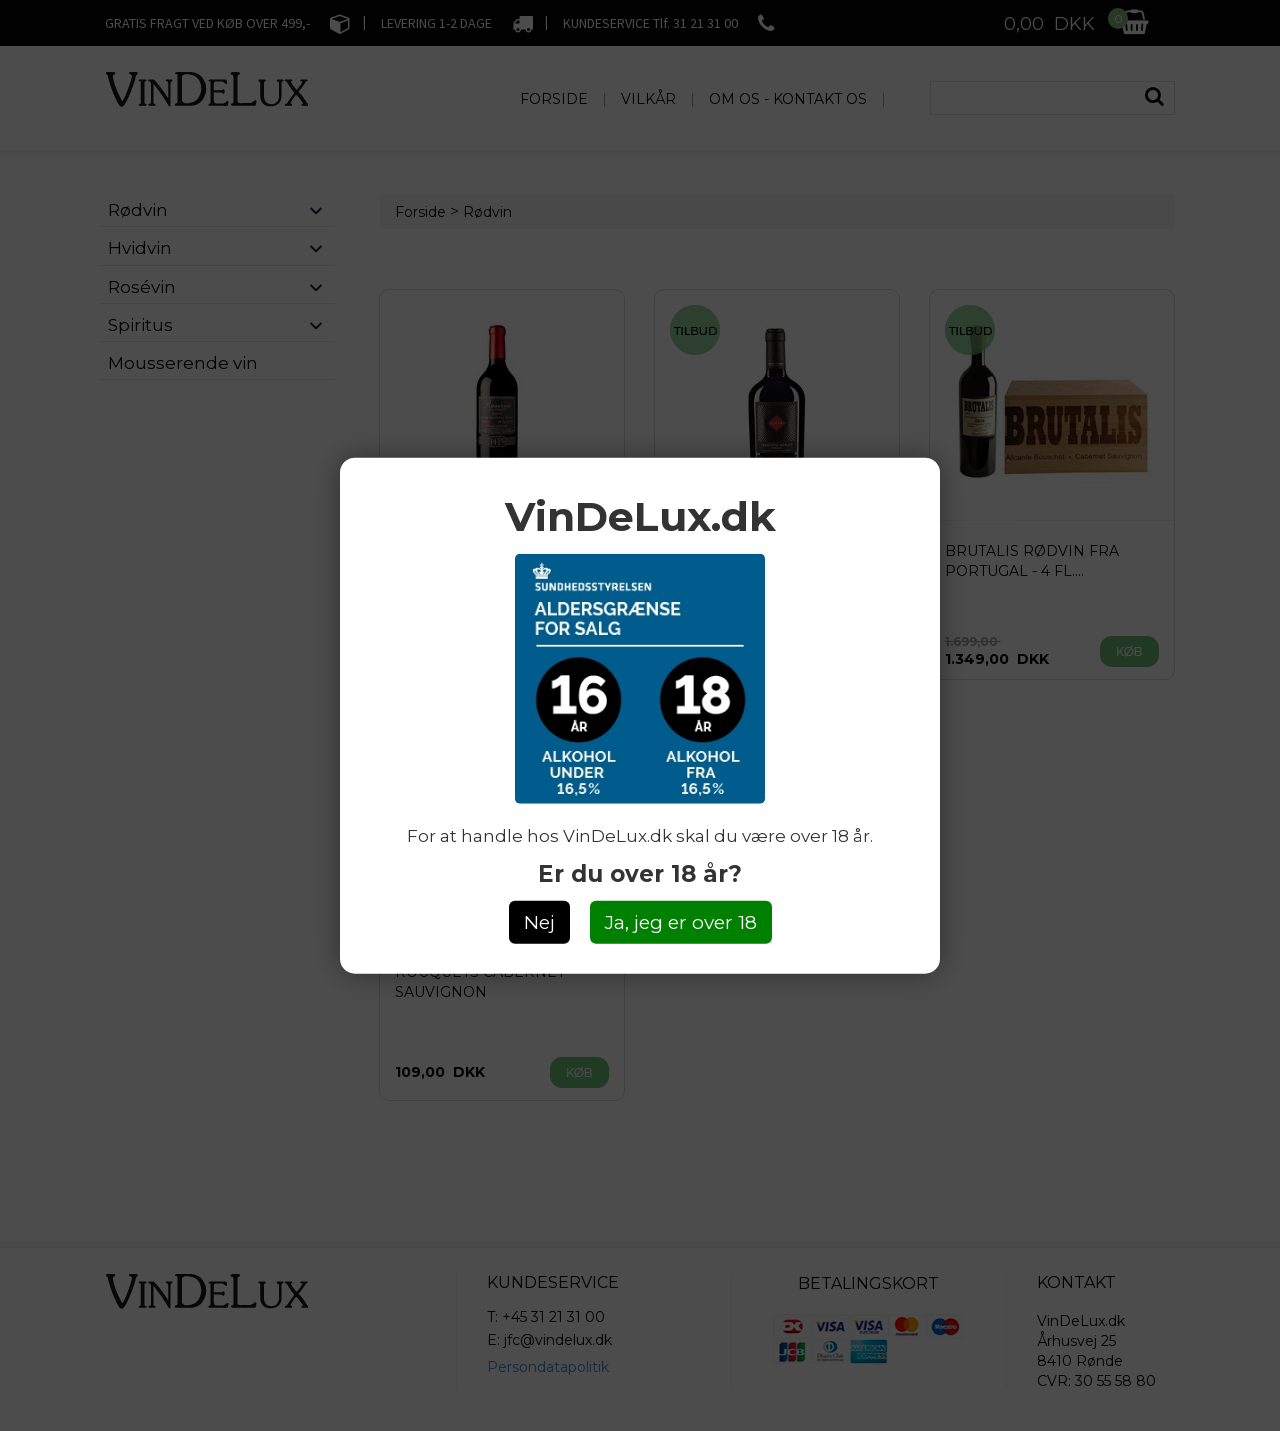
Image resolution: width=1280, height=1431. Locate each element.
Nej (539, 922)
